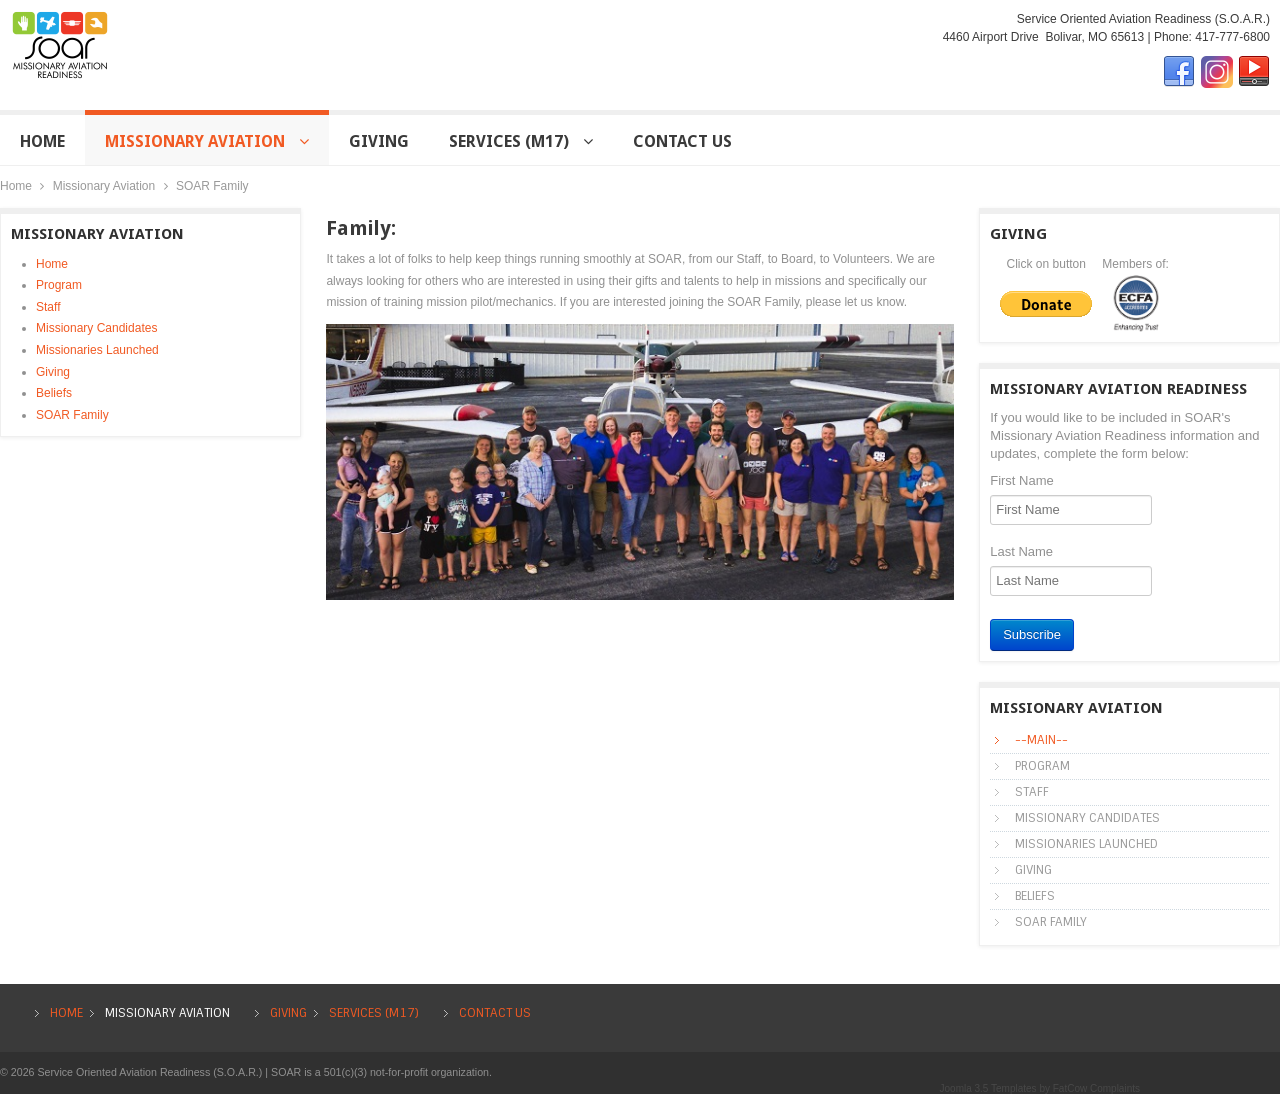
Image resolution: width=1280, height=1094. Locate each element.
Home (16, 186)
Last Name (1021, 551)
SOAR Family (72, 415)
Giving (53, 372)
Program (59, 285)
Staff (48, 307)
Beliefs (54, 393)
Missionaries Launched (97, 350)
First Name (1022, 480)
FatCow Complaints (1096, 1088)
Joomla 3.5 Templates (988, 1088)
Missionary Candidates (96, 328)
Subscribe (1032, 634)
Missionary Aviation (104, 186)
